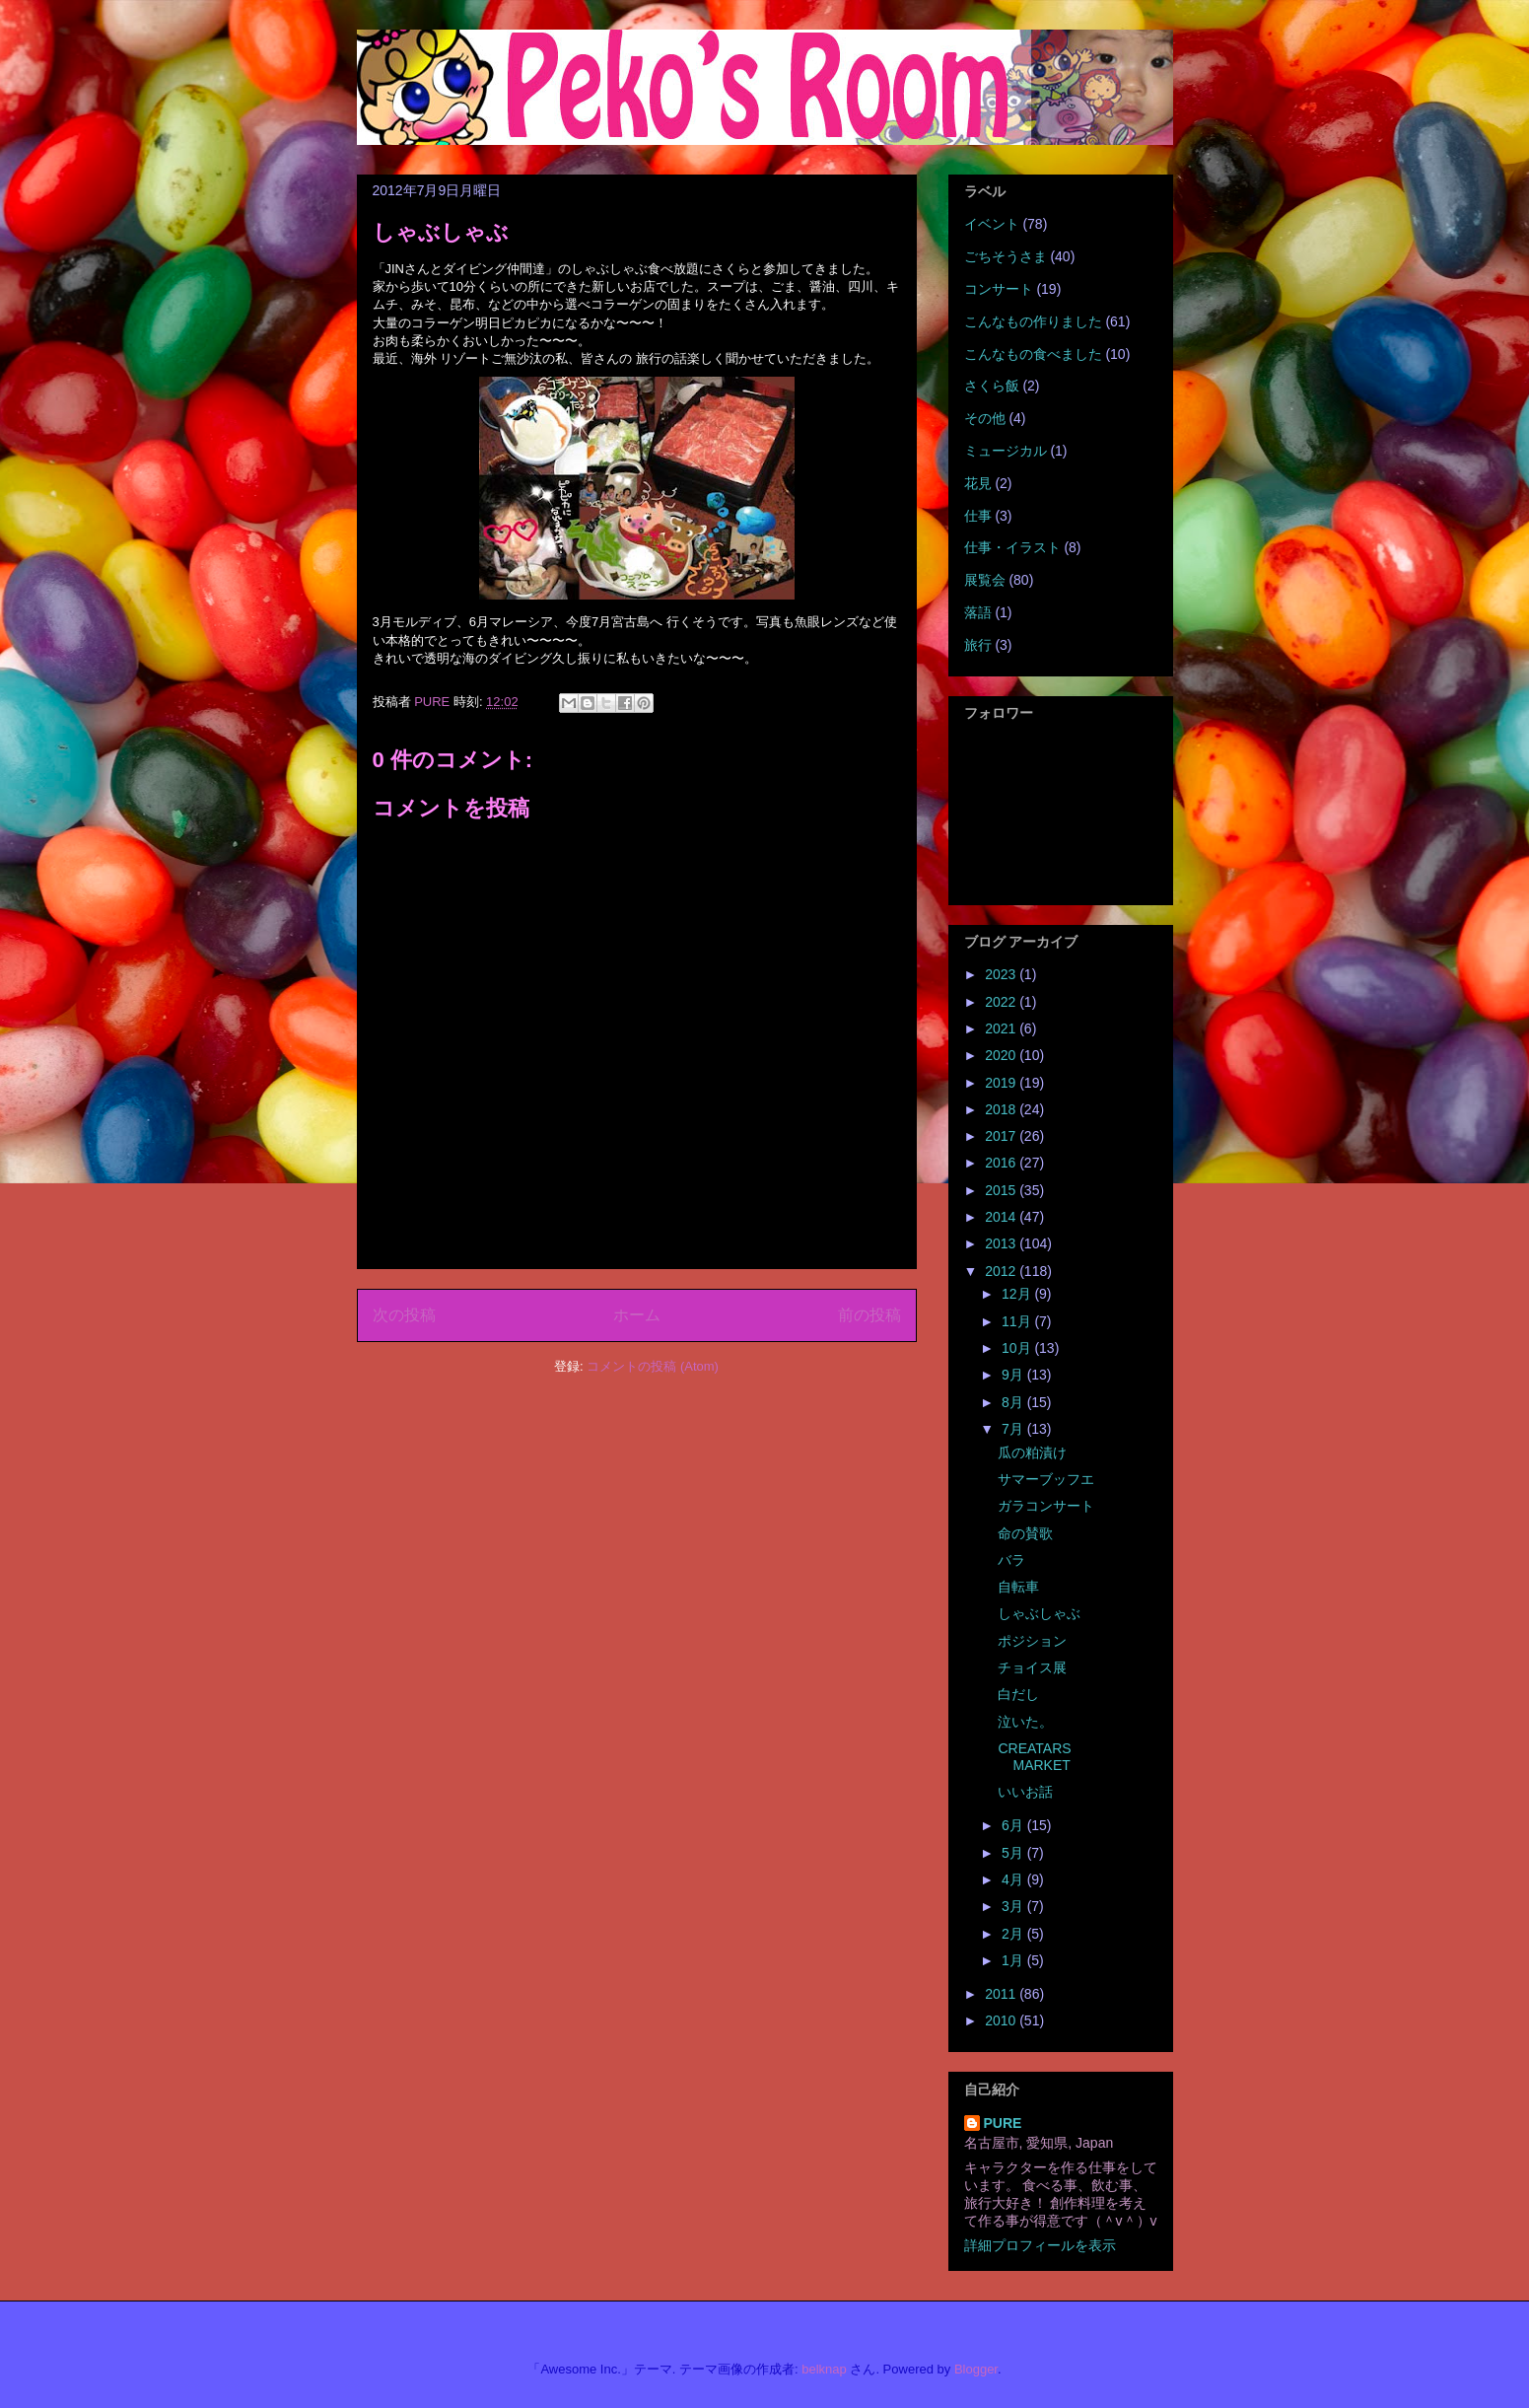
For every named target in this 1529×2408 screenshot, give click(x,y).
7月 (1014, 1429)
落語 (978, 612)
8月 (1014, 1402)
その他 (985, 418)
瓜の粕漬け (1032, 1452)
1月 (1014, 1960)
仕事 (978, 516)
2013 (1002, 1243)
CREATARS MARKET (1034, 1756)
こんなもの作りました (1033, 321)
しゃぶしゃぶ (1039, 1613)
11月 (1018, 1321)
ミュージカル (1005, 451)
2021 (1002, 1028)
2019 (1002, 1083)
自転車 (1018, 1586)
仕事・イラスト (1012, 547)
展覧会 (985, 580)
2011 (1002, 1994)
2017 (1002, 1136)
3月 (1014, 1906)
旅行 (978, 645)
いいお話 (1025, 1792)
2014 (1002, 1217)
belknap (824, 2369)
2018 (1002, 1109)
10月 (1018, 1348)
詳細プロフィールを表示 (1040, 2245)
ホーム (636, 1315)
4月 (1014, 1879)
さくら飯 (991, 385)
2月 (1014, 1934)
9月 (1014, 1374)
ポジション (1032, 1641)
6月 (1014, 1825)
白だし (1018, 1694)
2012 (1002, 1271)
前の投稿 (869, 1315)
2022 (1002, 1002)
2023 (1002, 974)
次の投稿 (404, 1315)
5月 (1014, 1853)
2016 (1002, 1162)
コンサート (998, 289)
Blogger (976, 2369)
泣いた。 (1025, 1722)
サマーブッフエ (1046, 1479)
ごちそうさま (1005, 256)
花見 (978, 483)
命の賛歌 (1025, 1533)
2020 (1002, 1055)
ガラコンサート (1046, 1506)
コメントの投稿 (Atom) (653, 1366)
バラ (1011, 1560)
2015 (1002, 1190)
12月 (1018, 1294)
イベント (991, 224)
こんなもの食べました (1033, 354)
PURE (1003, 2123)
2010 (1002, 2020)
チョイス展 (1032, 1667)
